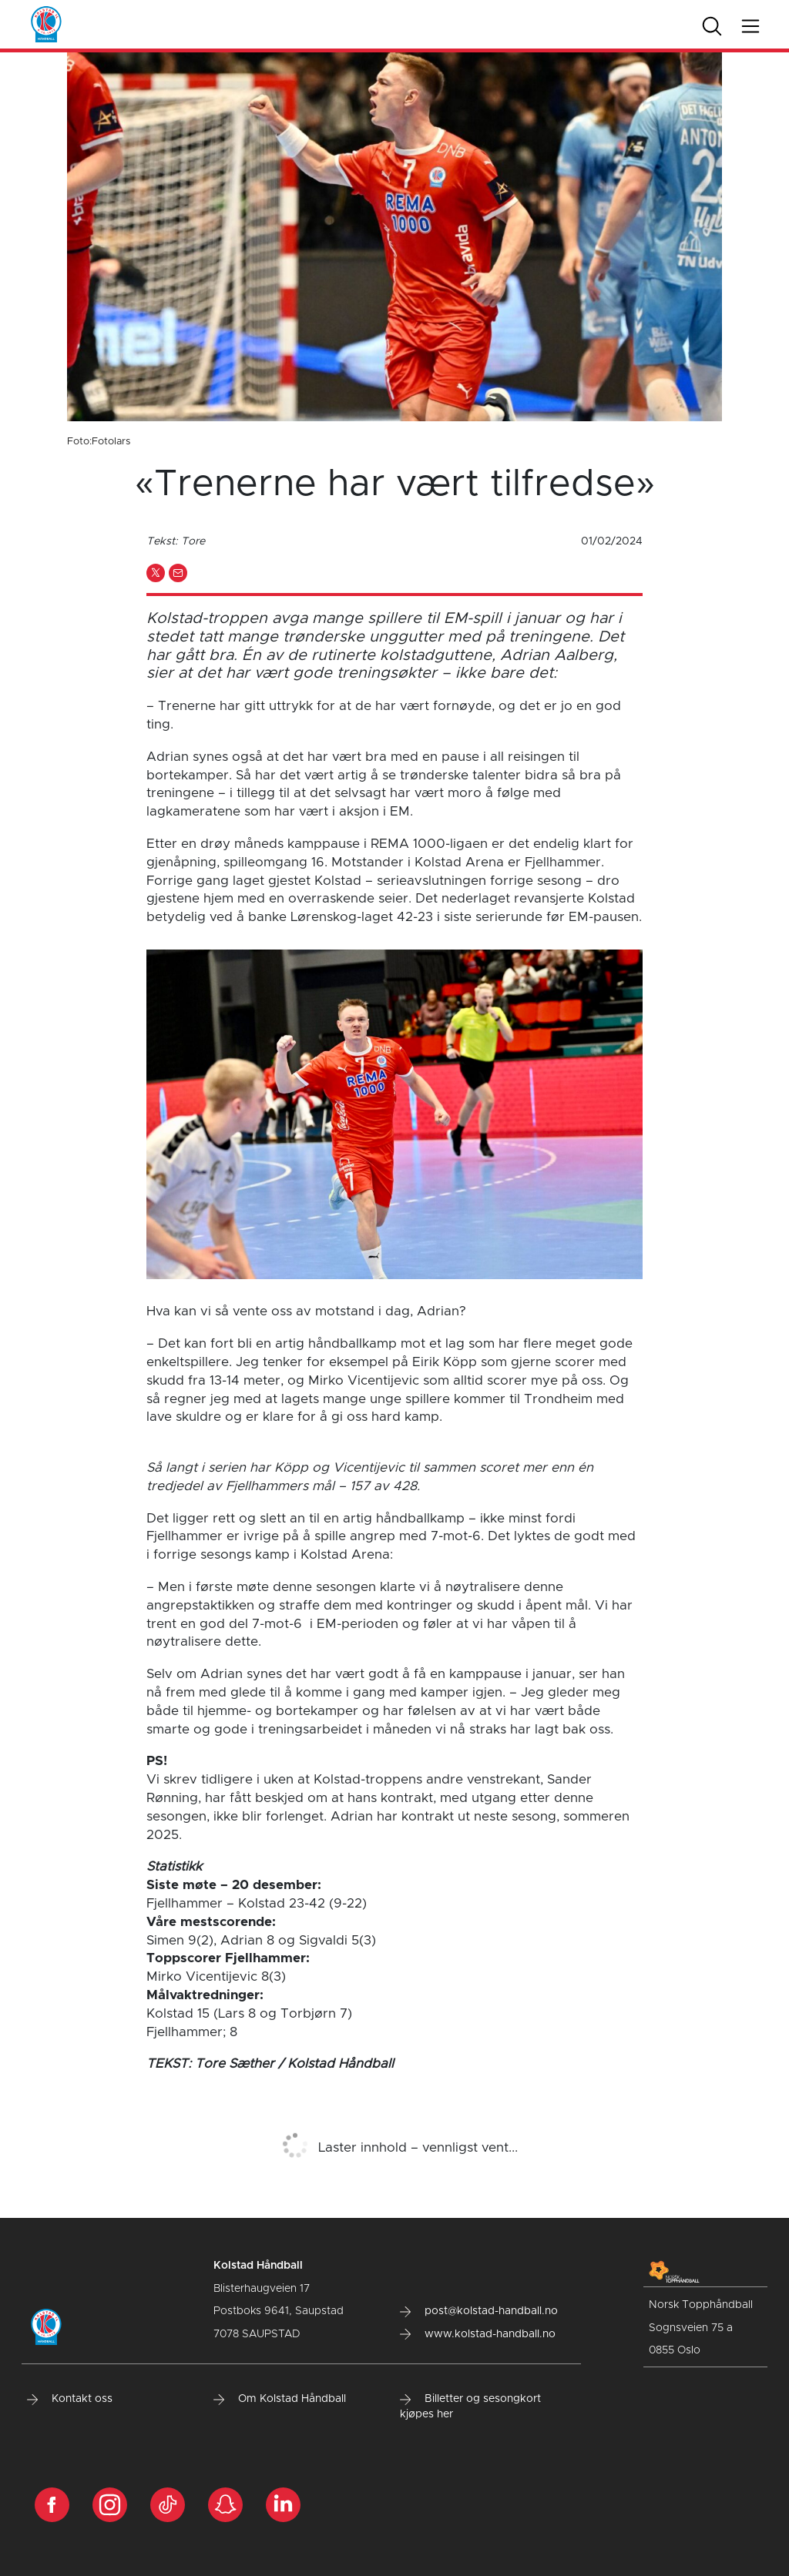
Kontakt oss (69, 2398)
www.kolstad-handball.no (478, 2334)
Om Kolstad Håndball (279, 2398)
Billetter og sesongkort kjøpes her (470, 2406)
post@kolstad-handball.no (479, 2311)
